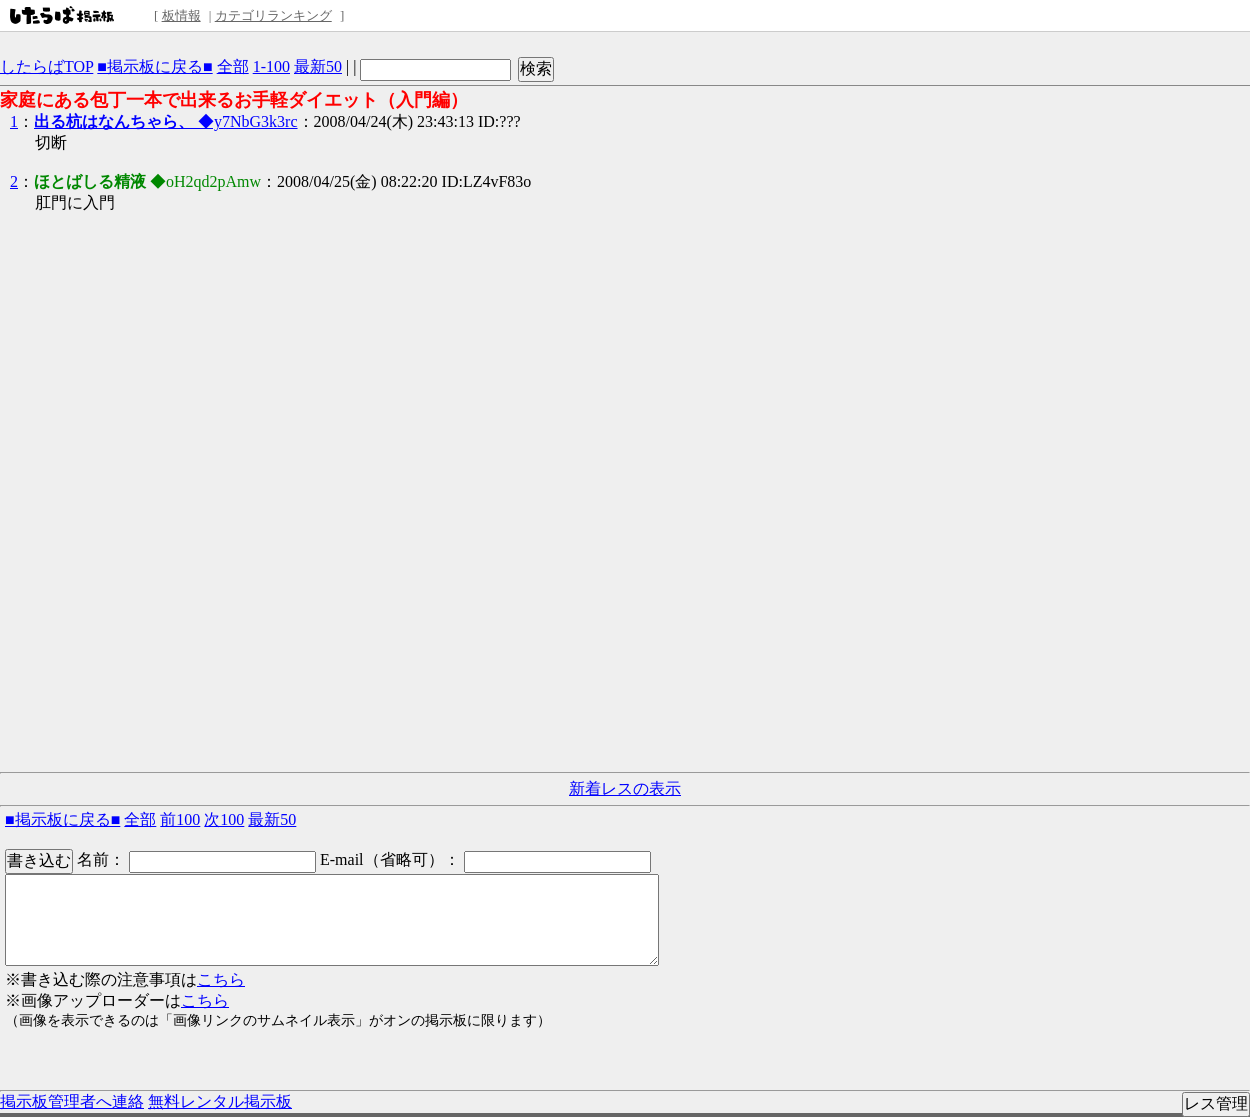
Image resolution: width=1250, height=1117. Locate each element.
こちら (221, 979)
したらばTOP (46, 66)
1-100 (271, 66)
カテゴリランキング (273, 15)
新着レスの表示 (625, 788)
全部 (233, 66)
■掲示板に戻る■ (154, 66)
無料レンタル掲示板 (220, 1101)
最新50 (318, 66)
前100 (180, 819)
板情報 (181, 15)
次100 (224, 819)
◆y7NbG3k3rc (166, 121)
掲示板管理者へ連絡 (72, 1101)
